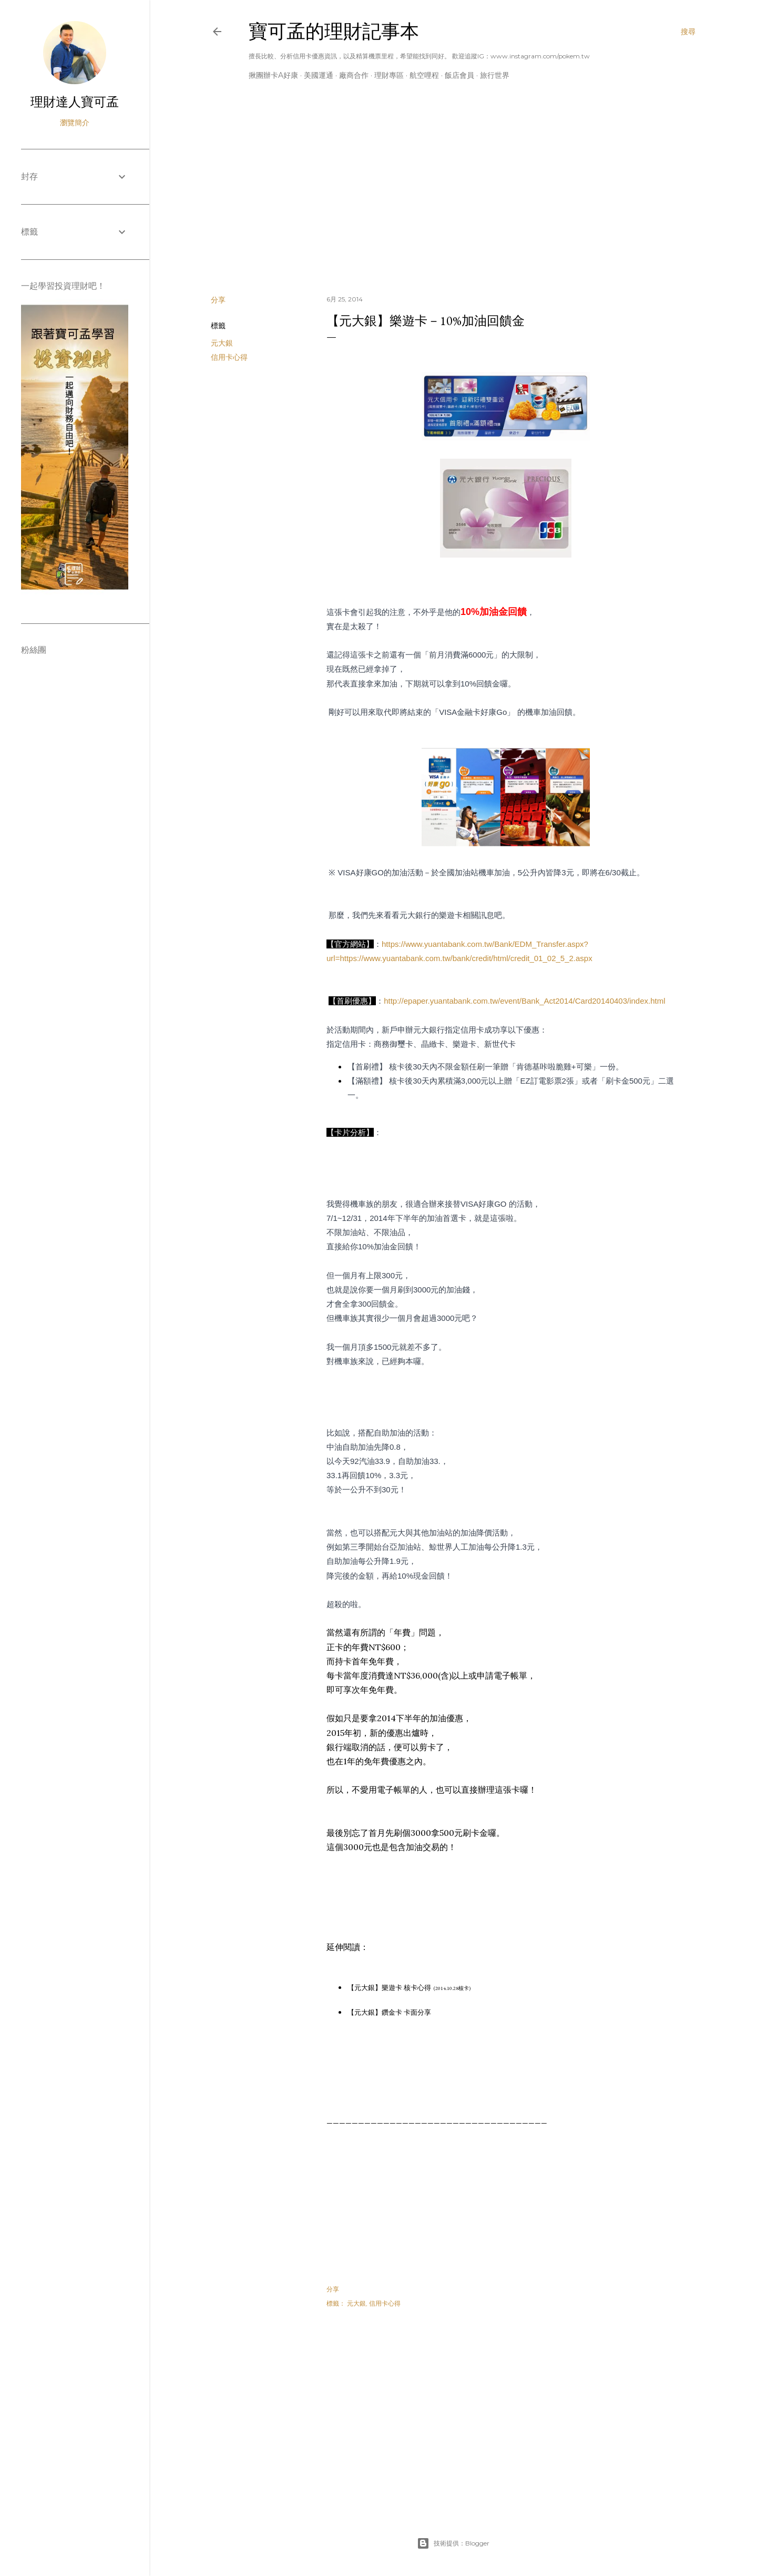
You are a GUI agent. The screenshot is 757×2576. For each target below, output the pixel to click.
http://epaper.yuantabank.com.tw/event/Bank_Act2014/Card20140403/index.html (524, 1000)
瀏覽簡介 (74, 122)
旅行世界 (494, 75)
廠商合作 (354, 75)
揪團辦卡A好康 (273, 75)
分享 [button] (218, 300)
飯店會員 (459, 75)
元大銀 (222, 343)
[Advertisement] (453, 195)
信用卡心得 (229, 357)
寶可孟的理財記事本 (334, 31)
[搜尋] (688, 31)
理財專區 (389, 75)
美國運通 (318, 75)
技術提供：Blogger (453, 2543)
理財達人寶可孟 (74, 102)
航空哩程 (424, 75)
